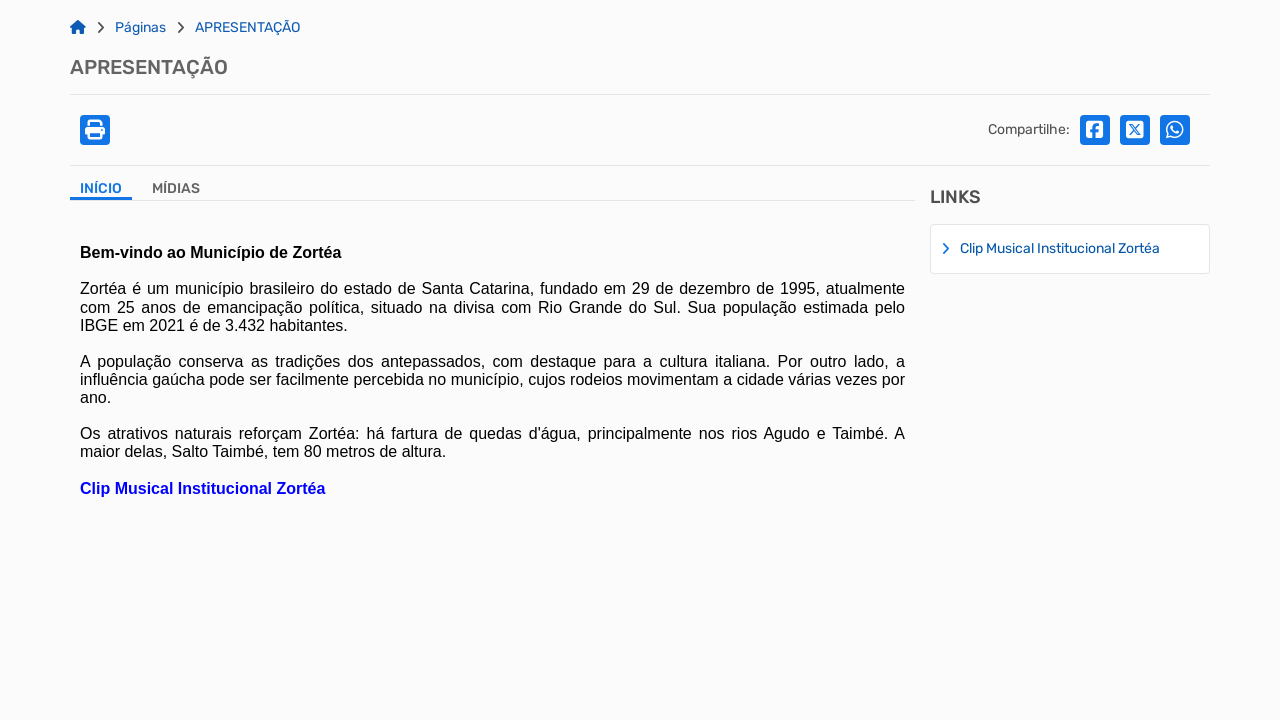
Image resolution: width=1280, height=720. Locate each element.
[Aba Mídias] (176, 190)
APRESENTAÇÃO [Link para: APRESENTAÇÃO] (247, 28)
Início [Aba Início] (101, 189)
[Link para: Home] (78, 28)
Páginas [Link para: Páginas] (140, 28)
